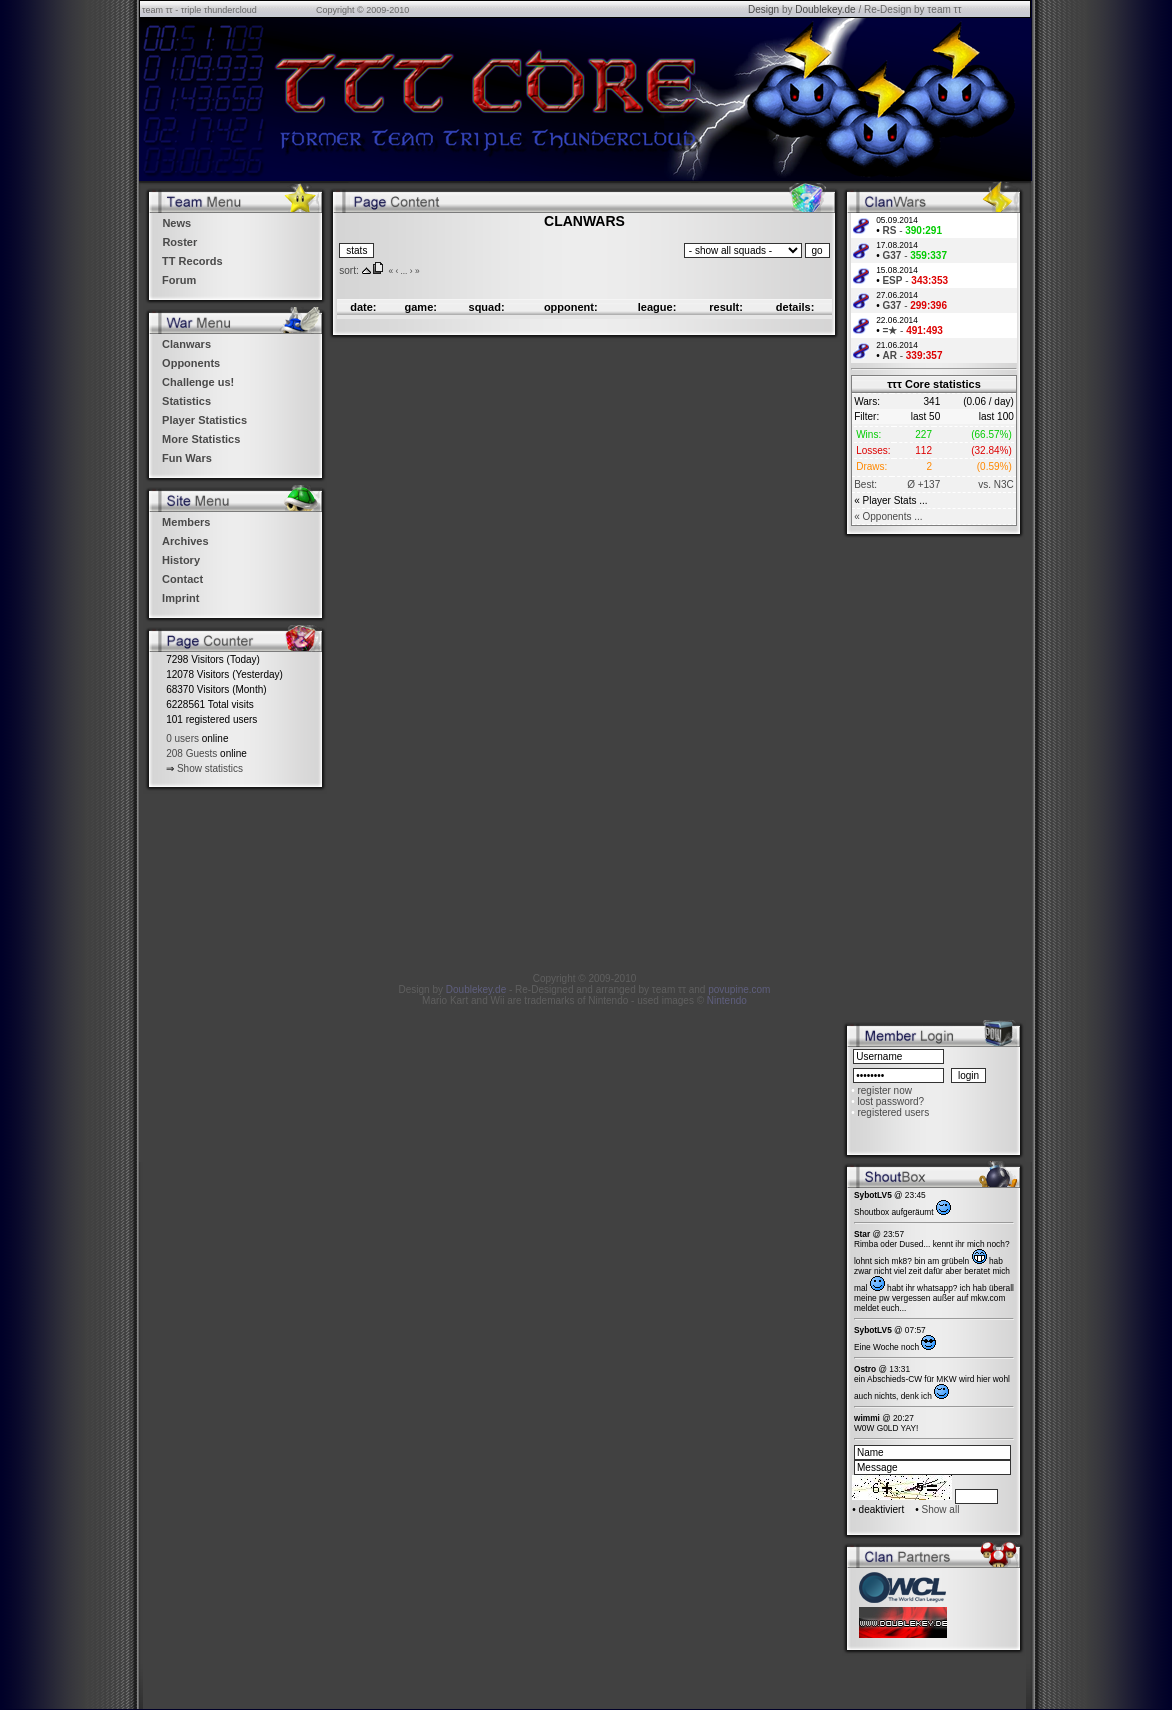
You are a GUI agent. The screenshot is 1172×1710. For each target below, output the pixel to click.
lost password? (890, 1101)
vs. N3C (996, 484)
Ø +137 (923, 484)
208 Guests (191, 753)
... (403, 271)
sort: (348, 270)
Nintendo (727, 1000)
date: (363, 307)
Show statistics (210, 768)
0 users (182, 738)
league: (657, 307)
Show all (941, 1509)
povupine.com (739, 989)
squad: (487, 307)
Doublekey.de (825, 9)
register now (884, 1090)
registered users (893, 1112)
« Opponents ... (888, 516)
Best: (865, 484)
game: (421, 307)
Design (763, 9)
